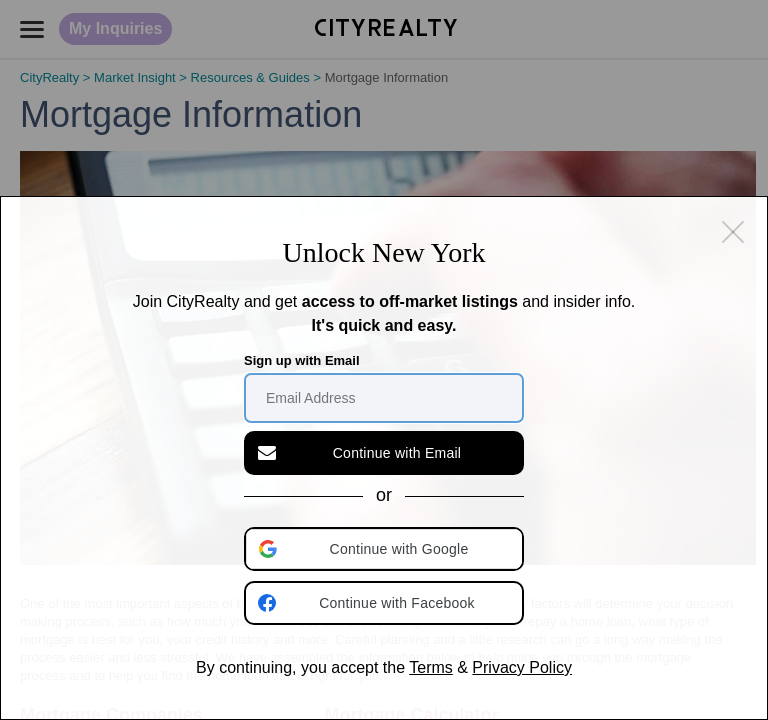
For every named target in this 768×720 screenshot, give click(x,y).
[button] (386, 549)
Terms (431, 667)
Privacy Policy (522, 667)
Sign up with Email (302, 360)
